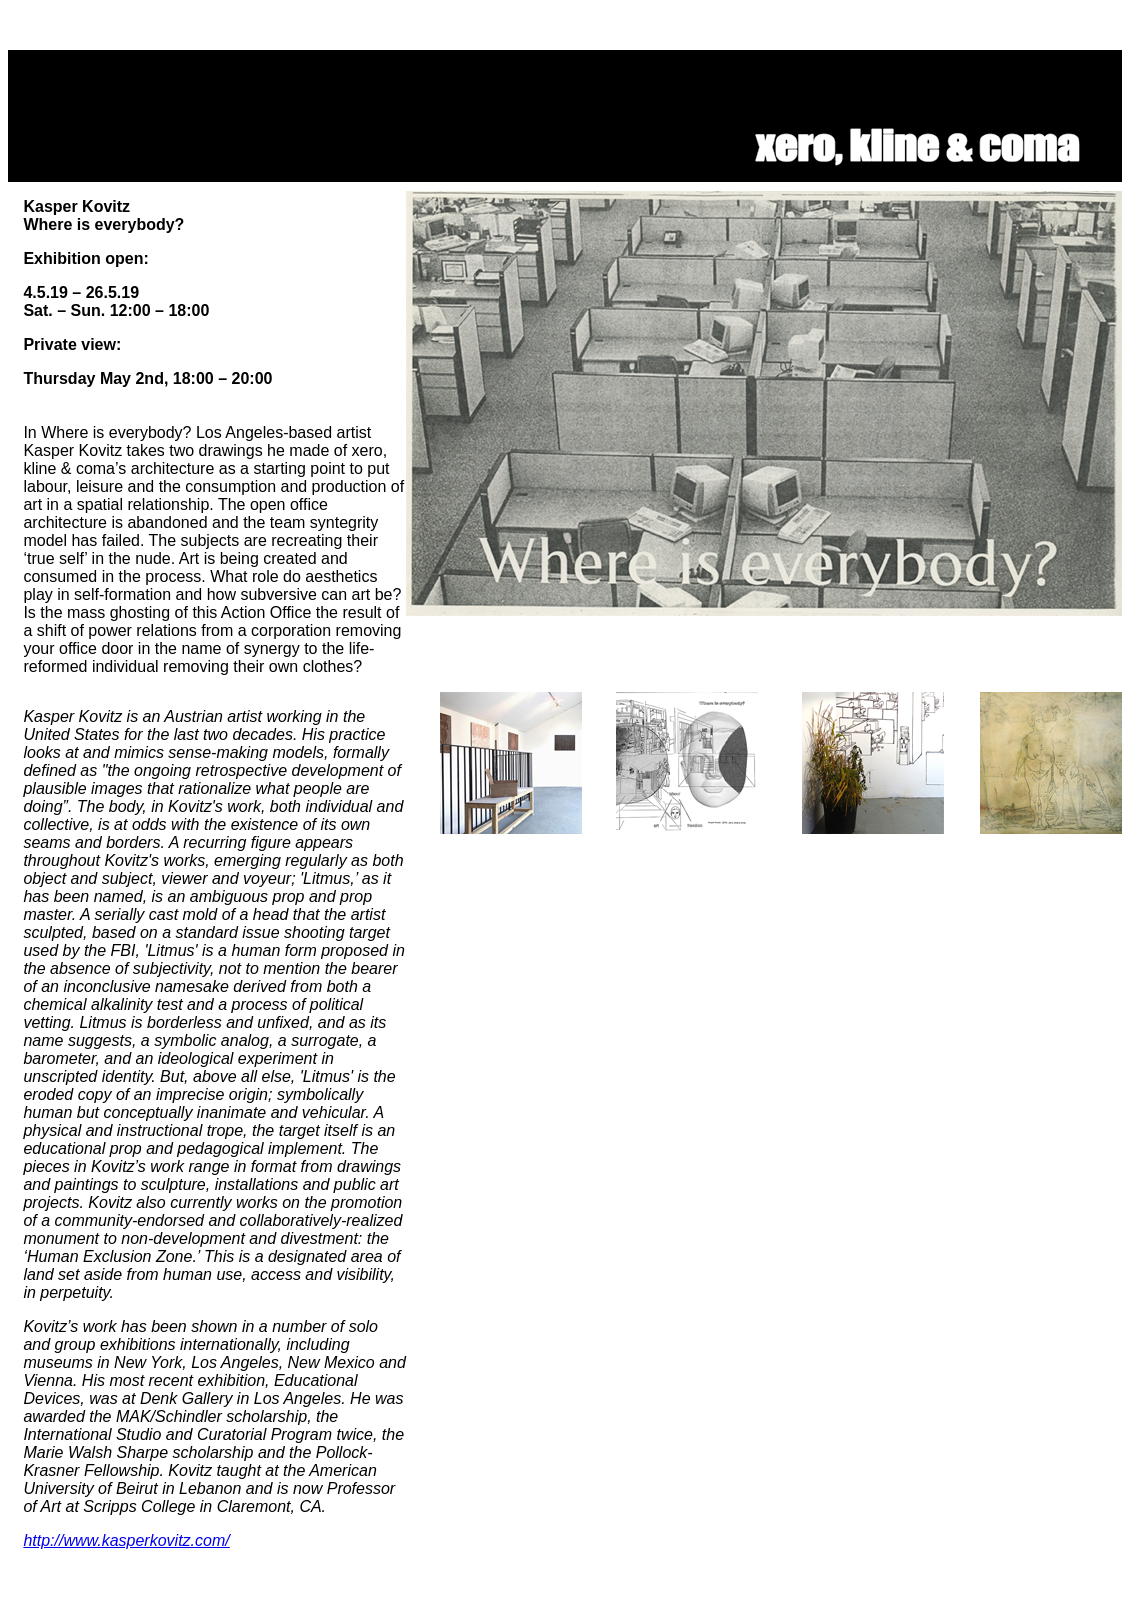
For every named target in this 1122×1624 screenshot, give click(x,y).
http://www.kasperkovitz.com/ (126, 1540)
